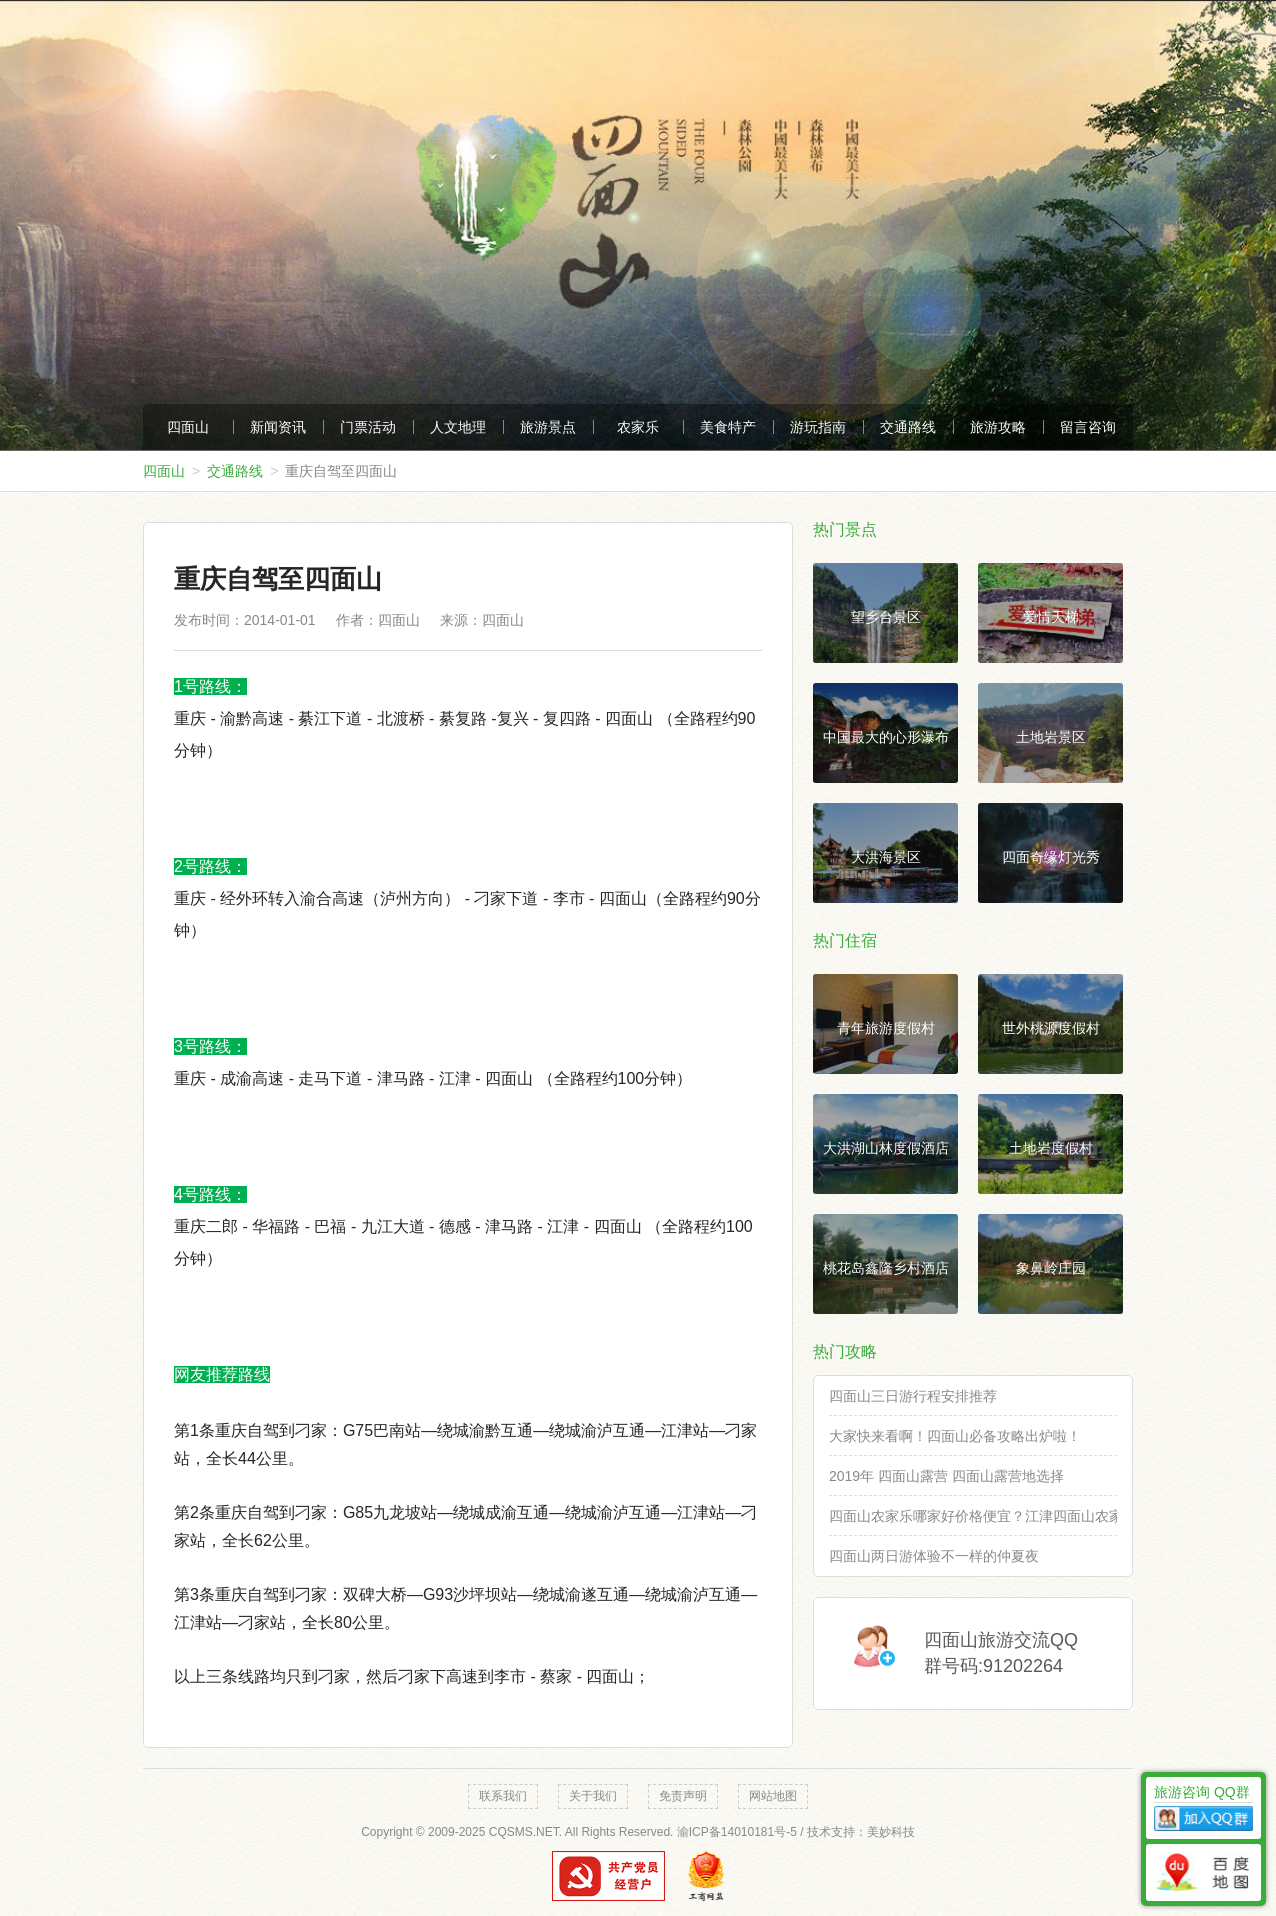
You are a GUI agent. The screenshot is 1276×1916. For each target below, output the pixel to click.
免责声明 (683, 1796)
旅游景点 (548, 427)
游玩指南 (818, 427)
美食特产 (728, 427)
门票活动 (368, 427)
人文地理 (458, 427)
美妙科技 (891, 1832)
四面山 (188, 427)
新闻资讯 (278, 427)
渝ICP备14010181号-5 (737, 1832)
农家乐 (638, 427)
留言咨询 (1088, 427)
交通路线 (908, 427)
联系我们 (503, 1796)
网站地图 (773, 1796)
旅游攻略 (998, 427)
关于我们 (593, 1796)
